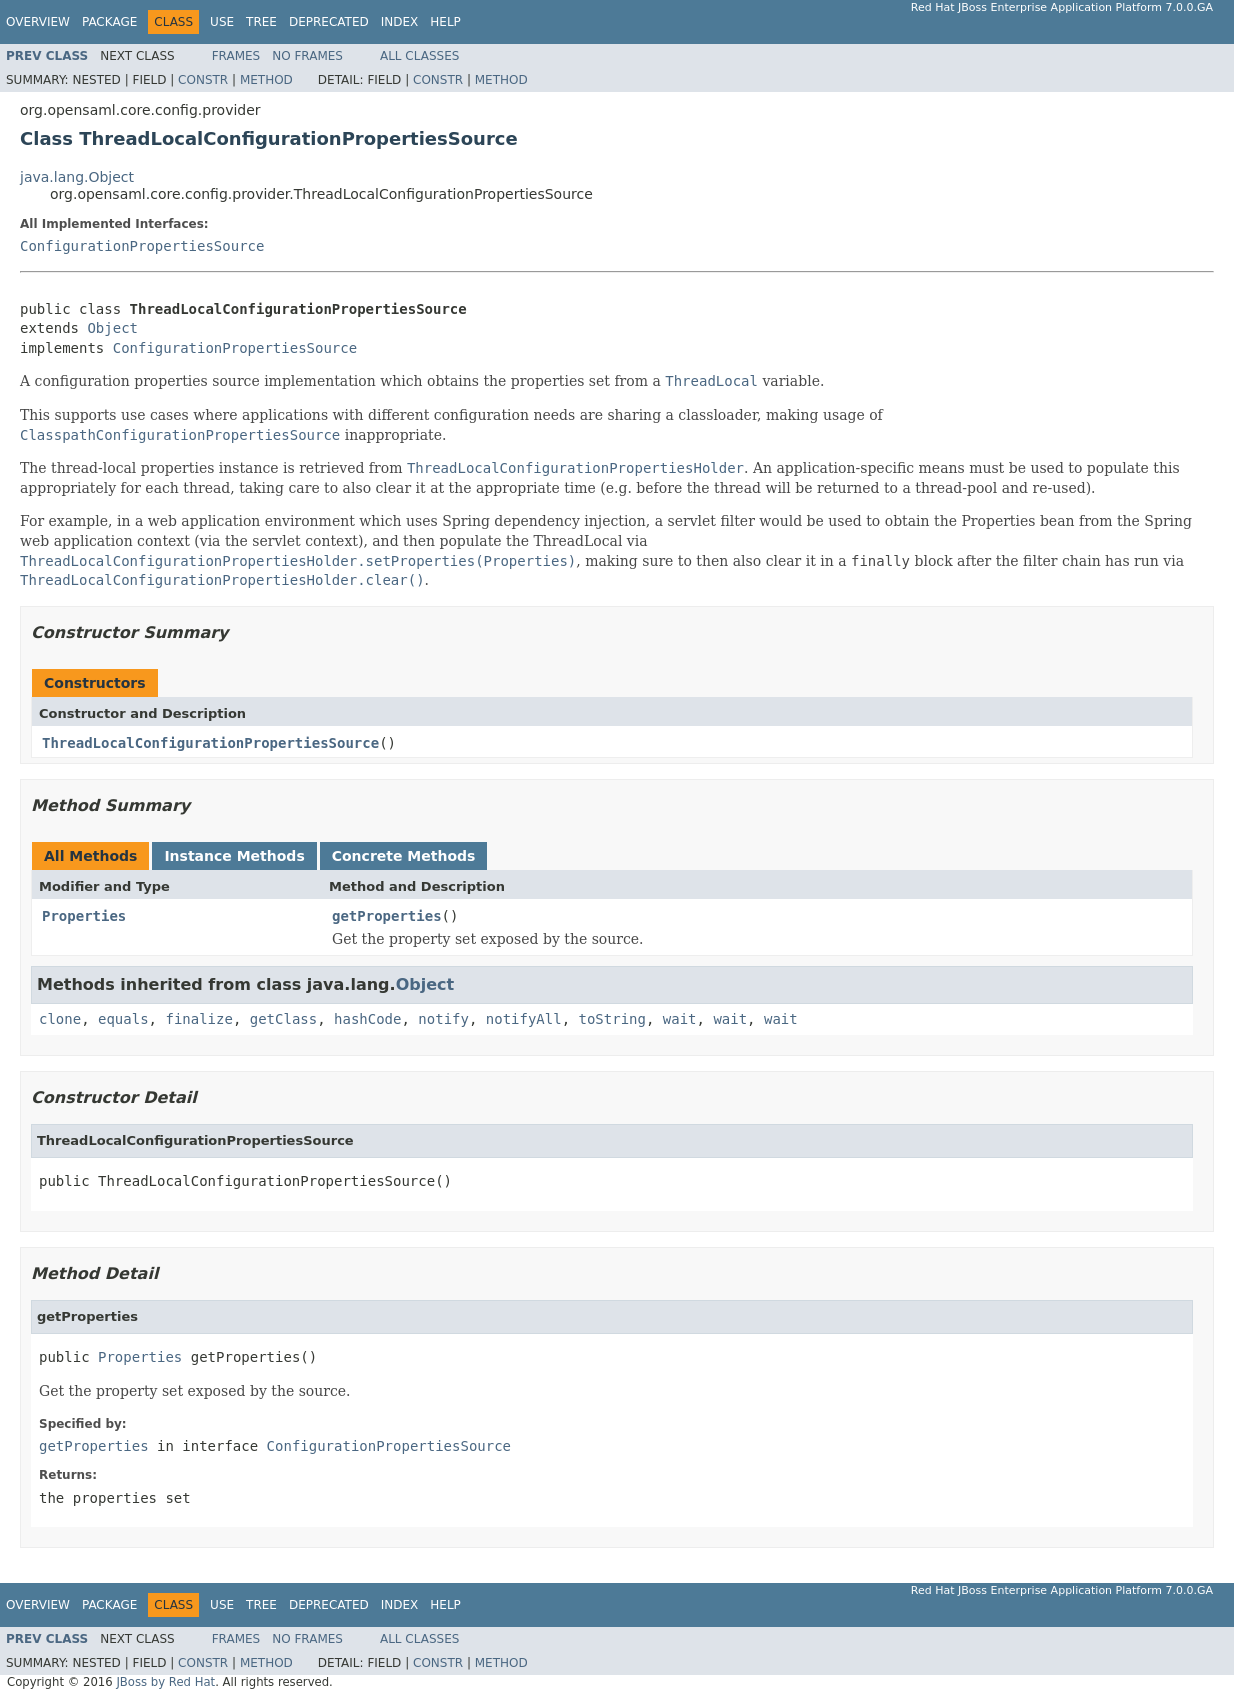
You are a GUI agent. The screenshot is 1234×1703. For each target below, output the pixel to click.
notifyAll (524, 1019)
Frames (236, 56)
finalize (198, 1019)
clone (60, 1019)
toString (612, 1019)
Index (400, 22)
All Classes (419, 56)
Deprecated (329, 22)
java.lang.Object (77, 177)
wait (680, 1019)
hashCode (367, 1019)
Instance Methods (234, 856)
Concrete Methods (404, 856)
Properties (84, 916)
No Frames (307, 56)
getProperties (387, 916)
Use (222, 22)
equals (123, 1019)
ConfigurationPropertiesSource (142, 246)
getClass (283, 1019)
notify (443, 1019)
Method (266, 80)
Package (109, 22)
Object (112, 328)
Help (445, 22)
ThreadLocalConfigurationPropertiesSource (210, 743)
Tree (261, 22)
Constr (203, 80)
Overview (38, 22)
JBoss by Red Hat (165, 1682)
